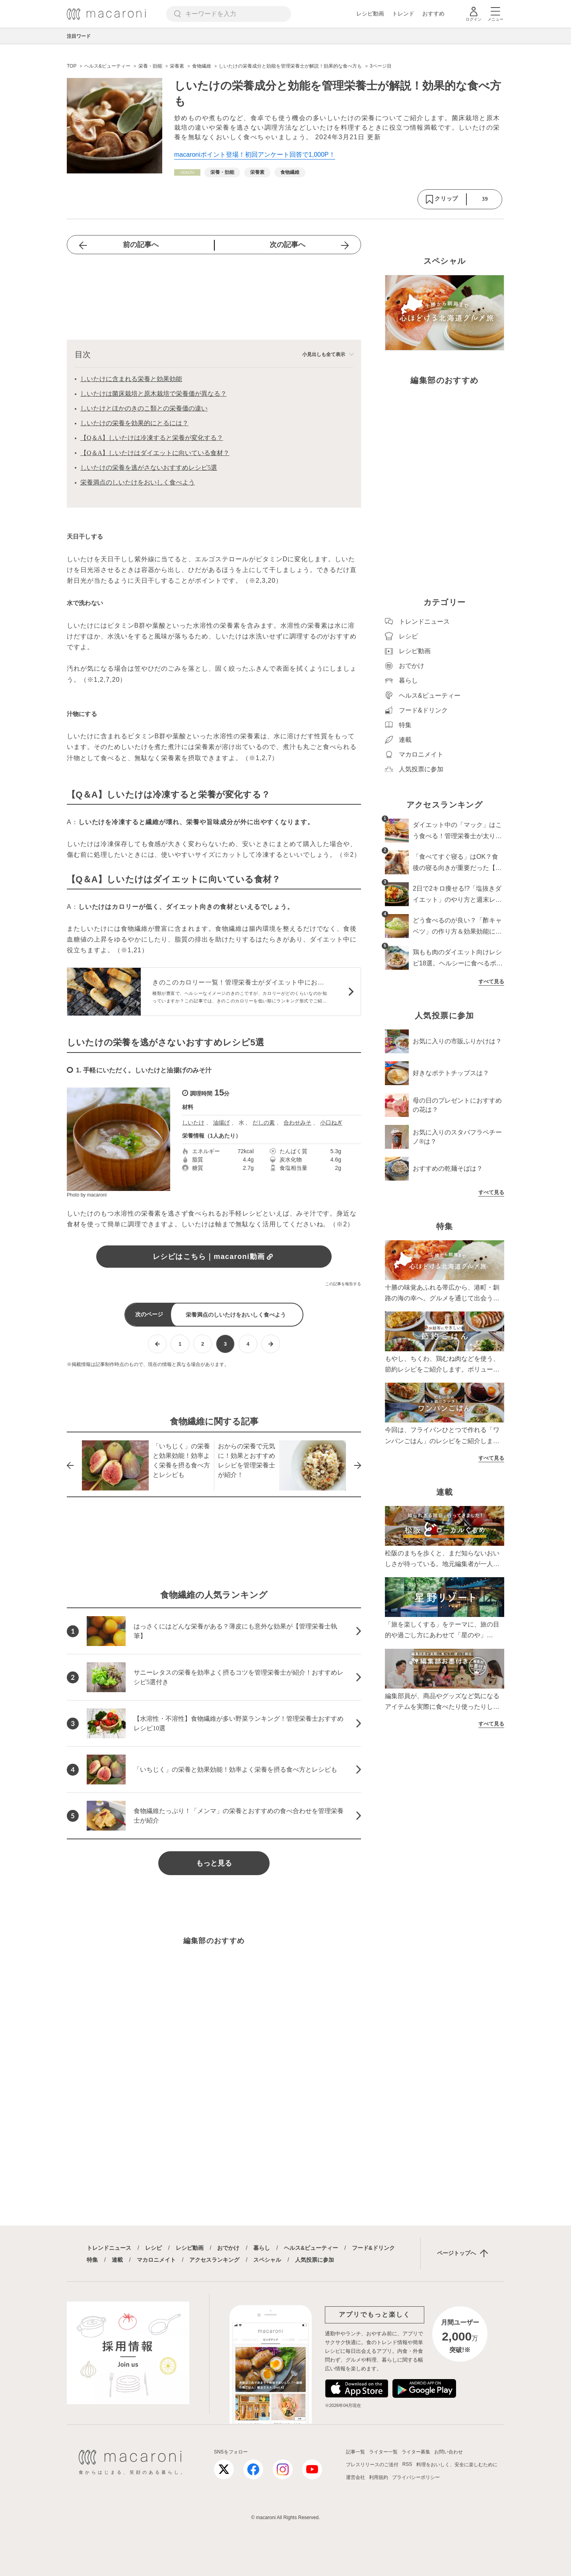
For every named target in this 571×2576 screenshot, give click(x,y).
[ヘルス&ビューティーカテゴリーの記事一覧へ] (187, 172)
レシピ (153, 2248)
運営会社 (355, 2477)
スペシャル (267, 2260)
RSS (407, 2464)
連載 (117, 2260)
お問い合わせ (448, 2452)
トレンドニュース (109, 2248)
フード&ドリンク (373, 2248)
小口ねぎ (331, 1122)
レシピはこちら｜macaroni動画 (214, 1257)
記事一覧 (355, 2452)
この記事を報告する (343, 1284)
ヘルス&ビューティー (311, 2248)
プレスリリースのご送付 (372, 2464)
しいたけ (193, 1122)
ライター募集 (416, 2452)
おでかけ (228, 2248)
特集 (92, 2260)
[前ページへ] (157, 1344)
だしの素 (263, 1122)
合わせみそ (297, 1122)
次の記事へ (287, 245)
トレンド (403, 13)
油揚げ (221, 1122)
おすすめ (433, 13)
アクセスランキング (214, 2260)
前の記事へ (141, 245)
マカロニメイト (156, 2260)
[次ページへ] (270, 1344)
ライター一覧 (383, 2452)
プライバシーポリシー (416, 2477)
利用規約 (378, 2477)
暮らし (261, 2248)
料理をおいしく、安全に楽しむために (456, 2464)
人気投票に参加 (314, 2260)
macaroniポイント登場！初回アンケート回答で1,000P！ (254, 154)
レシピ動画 (370, 13)
